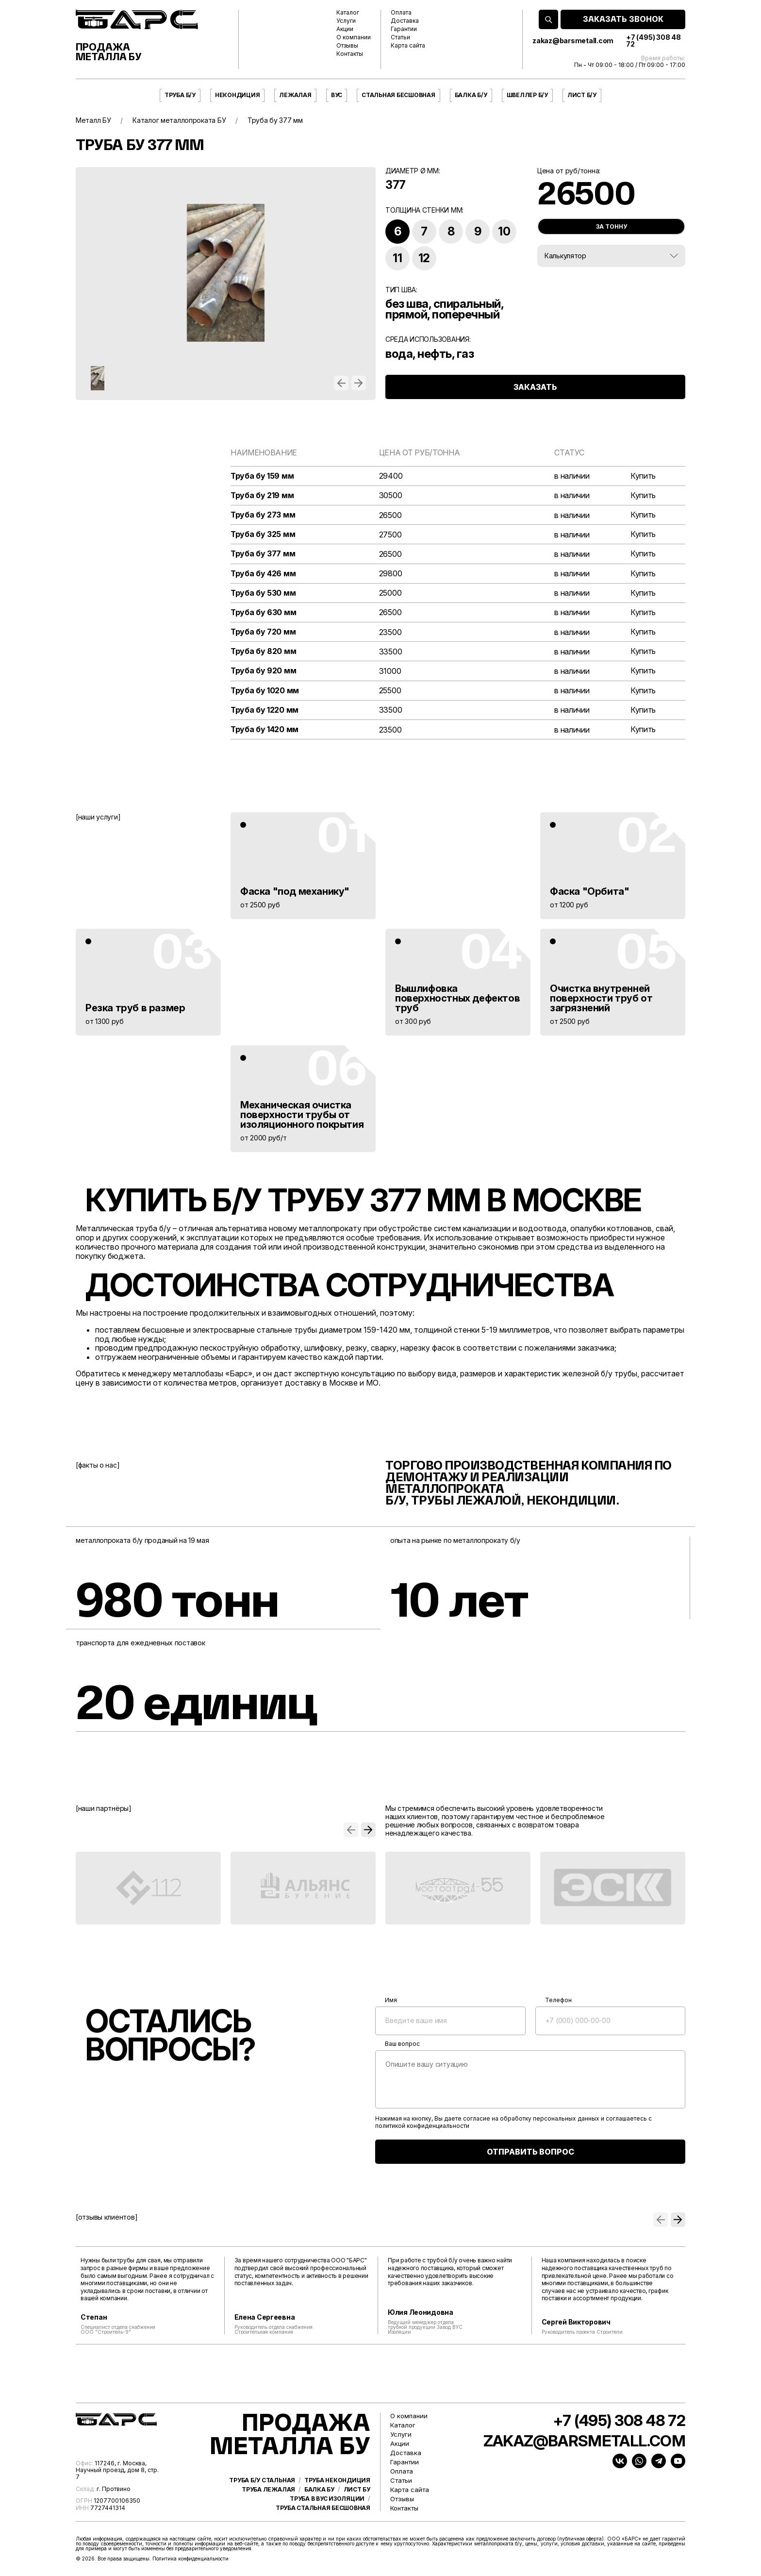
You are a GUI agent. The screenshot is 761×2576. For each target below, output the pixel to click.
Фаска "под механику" (294, 891)
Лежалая (295, 95)
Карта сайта (408, 46)
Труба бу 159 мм (262, 476)
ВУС (336, 95)
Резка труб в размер (135, 1008)
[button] (341, 383)
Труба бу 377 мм (263, 553)
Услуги (346, 21)
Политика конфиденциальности (190, 2558)
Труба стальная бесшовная (323, 2508)
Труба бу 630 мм (264, 612)
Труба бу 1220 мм (265, 710)
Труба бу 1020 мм (265, 690)
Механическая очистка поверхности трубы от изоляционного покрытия (302, 1114)
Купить (643, 476)
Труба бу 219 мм (262, 495)
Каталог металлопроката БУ (179, 120)
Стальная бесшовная (398, 95)
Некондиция (237, 95)
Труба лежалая (268, 2489)
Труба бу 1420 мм (265, 729)
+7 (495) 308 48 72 (653, 41)
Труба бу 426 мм (263, 573)
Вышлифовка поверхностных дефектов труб (457, 998)
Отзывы (347, 46)
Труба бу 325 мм (263, 534)
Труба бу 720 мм (263, 631)
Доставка (405, 21)
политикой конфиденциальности (422, 2126)
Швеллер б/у (527, 95)
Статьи (400, 37)
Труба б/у (180, 95)
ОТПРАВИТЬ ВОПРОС (530, 2152)
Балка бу (319, 2489)
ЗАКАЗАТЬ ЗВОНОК (623, 19)
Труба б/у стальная (262, 2480)
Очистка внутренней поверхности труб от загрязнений (601, 998)
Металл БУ (93, 120)
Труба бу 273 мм (263, 514)
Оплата (401, 13)
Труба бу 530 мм (263, 593)
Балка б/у (471, 95)
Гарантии (404, 29)
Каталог (347, 13)
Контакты (349, 54)
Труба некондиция (337, 2480)
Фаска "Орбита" (589, 891)
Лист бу (357, 2489)
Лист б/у (581, 95)
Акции (344, 29)
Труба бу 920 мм (264, 670)
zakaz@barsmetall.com (572, 40)
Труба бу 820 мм (264, 651)
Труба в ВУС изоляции (327, 2499)
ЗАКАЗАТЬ (535, 387)
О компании (353, 37)
